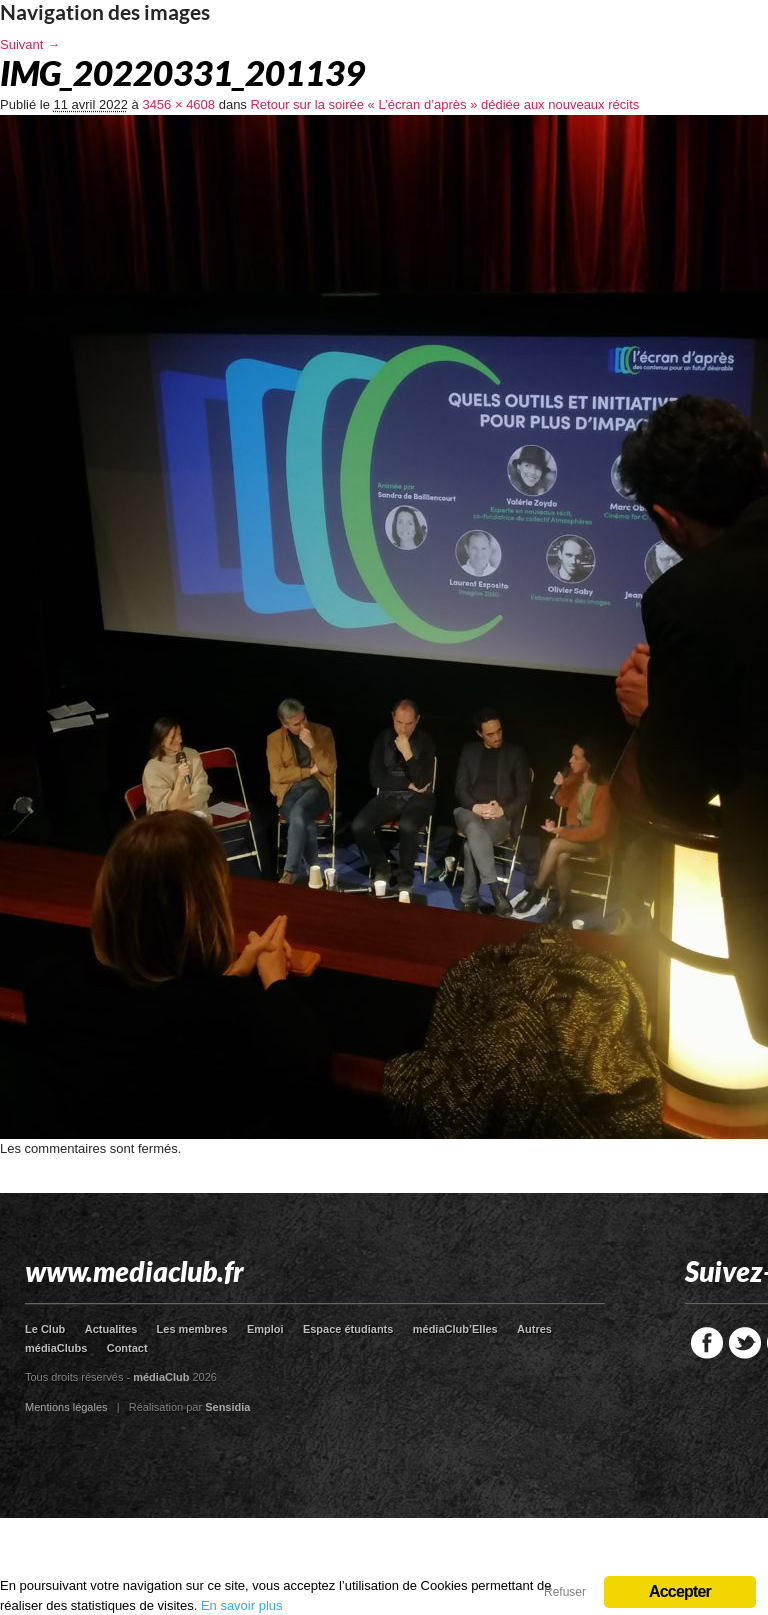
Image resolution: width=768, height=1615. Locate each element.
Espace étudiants (348, 1329)
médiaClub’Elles (455, 1329)
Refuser (565, 1592)
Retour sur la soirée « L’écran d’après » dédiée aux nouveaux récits (444, 104)
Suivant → (30, 44)
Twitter (745, 1343)
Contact (127, 1348)
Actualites (111, 1329)
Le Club (45, 1329)
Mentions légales (66, 1407)
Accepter (680, 1591)
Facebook (707, 1343)
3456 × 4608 (178, 104)
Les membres (192, 1329)
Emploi (265, 1329)
